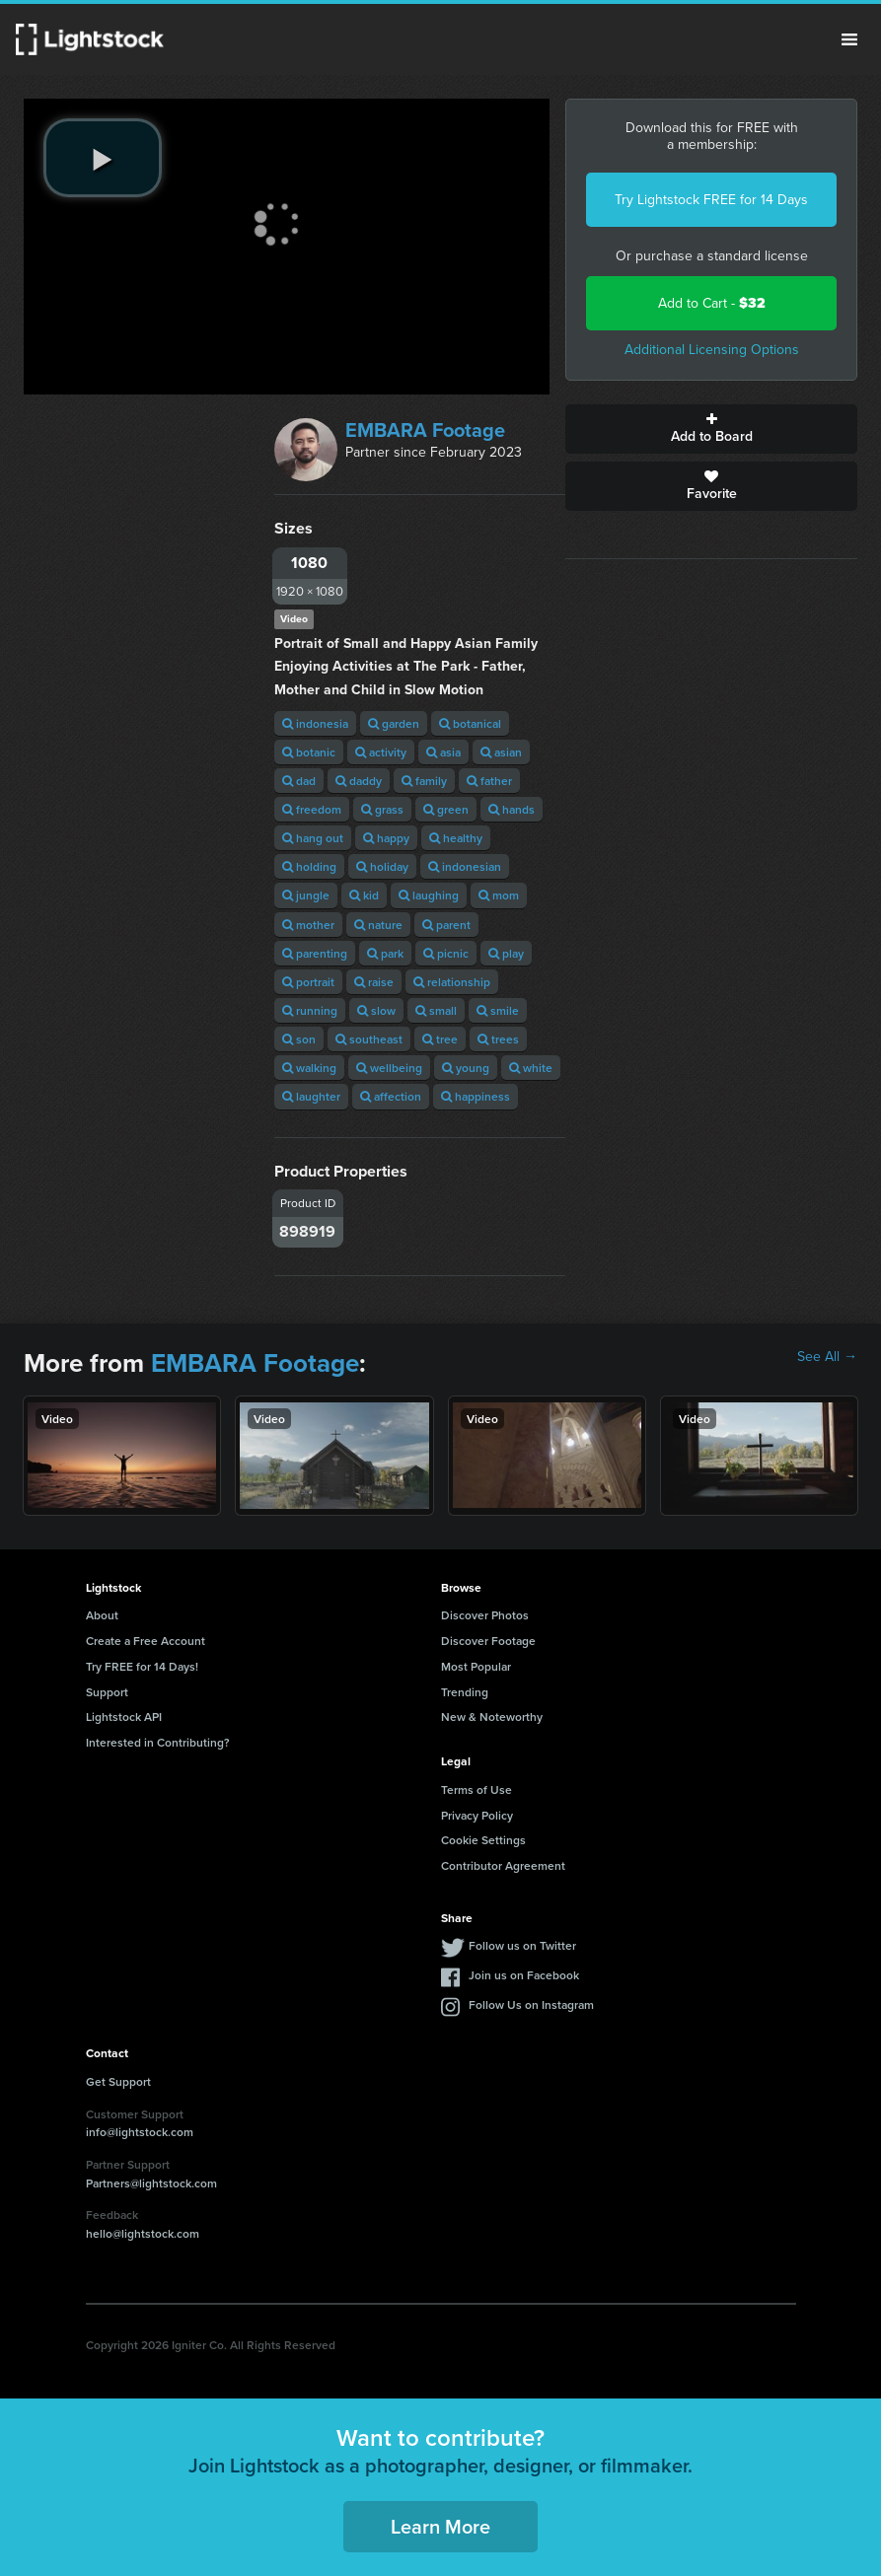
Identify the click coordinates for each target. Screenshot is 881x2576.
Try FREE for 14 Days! (142, 1666)
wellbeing (389, 1067)
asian (501, 752)
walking (309, 1067)
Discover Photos (485, 1615)
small (436, 1010)
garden (393, 723)
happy (386, 837)
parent (446, 924)
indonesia (315, 723)
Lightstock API (124, 1716)
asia (443, 752)
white (530, 1067)
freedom (311, 809)
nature (378, 924)
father (489, 780)
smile (498, 1010)
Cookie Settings (483, 1839)
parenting (314, 953)
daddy (358, 780)
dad (299, 780)
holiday (382, 866)
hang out (312, 837)
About (102, 1615)
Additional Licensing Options (711, 349)
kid (364, 895)
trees (498, 1039)
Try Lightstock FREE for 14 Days (711, 199)
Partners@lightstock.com (151, 2183)
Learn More (440, 2526)
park (385, 953)
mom (498, 895)
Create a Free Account (145, 1640)
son (299, 1039)
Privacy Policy (477, 1815)
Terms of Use (476, 1789)
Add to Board (711, 429)
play (506, 953)
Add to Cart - (712, 303)
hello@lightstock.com (142, 2233)
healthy (455, 837)
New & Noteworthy (492, 1716)
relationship (451, 981)
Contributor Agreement (503, 1865)
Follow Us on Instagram (531, 2004)
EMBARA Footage (425, 430)
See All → (827, 1357)
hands (511, 809)
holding (309, 866)
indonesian (464, 866)
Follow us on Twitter (522, 1945)
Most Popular (476, 1666)
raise (374, 981)
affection (390, 1096)
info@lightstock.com (139, 2131)
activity (380, 752)
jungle (306, 895)
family (424, 780)
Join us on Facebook (524, 1975)
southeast (369, 1039)
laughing (429, 895)
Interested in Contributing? (158, 1742)
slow (376, 1010)
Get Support (118, 2081)
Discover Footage (488, 1640)
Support (107, 1691)
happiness (475, 1096)
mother (308, 924)
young (465, 1067)
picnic (446, 953)
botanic (308, 752)
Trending (464, 1691)
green (446, 809)
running (309, 1010)
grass (382, 809)
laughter (311, 1096)
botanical (470, 723)
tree (440, 1039)
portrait (308, 981)
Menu (849, 39)
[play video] (102, 157)
